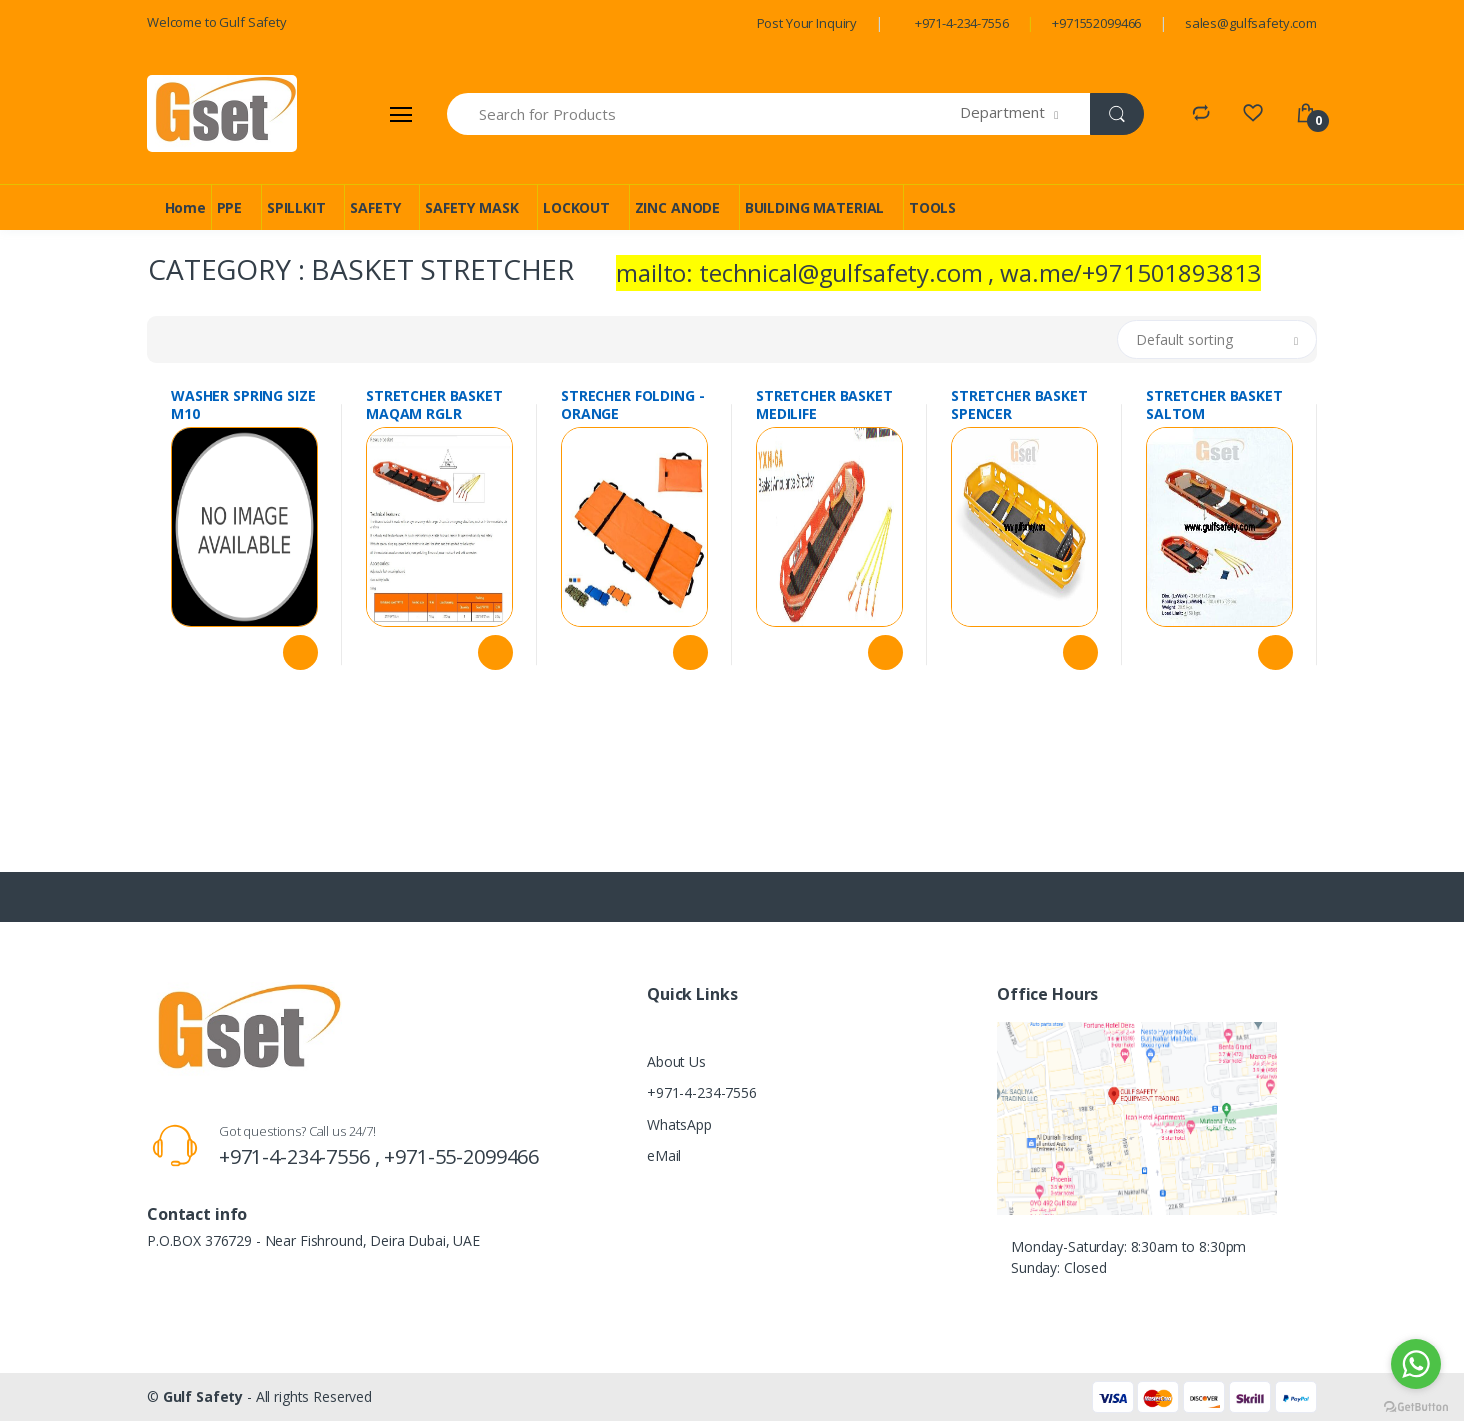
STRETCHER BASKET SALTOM (1214, 405)
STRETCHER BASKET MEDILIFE (824, 405)
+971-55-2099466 (461, 1156)
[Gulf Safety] (222, 113)
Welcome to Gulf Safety (217, 22)
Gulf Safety (203, 1396)
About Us (676, 1061)
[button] (1025, 114)
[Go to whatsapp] (1416, 1364)
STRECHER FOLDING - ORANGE (632, 405)
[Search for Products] (704, 114)
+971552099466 (1096, 23)
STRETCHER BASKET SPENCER (1019, 405)
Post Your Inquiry (807, 23)
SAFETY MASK (471, 207)
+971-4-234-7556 (962, 23)
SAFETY (375, 207)
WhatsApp (679, 1124)
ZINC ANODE (678, 207)
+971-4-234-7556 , (301, 1156)
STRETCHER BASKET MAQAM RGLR (434, 405)
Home (185, 207)
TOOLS (932, 207)
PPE (230, 207)
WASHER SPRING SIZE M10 (243, 405)
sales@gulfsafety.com (1251, 23)
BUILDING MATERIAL (815, 207)
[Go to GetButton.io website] (1416, 1401)
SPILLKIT (296, 207)
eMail (664, 1155)
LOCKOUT (576, 207)
